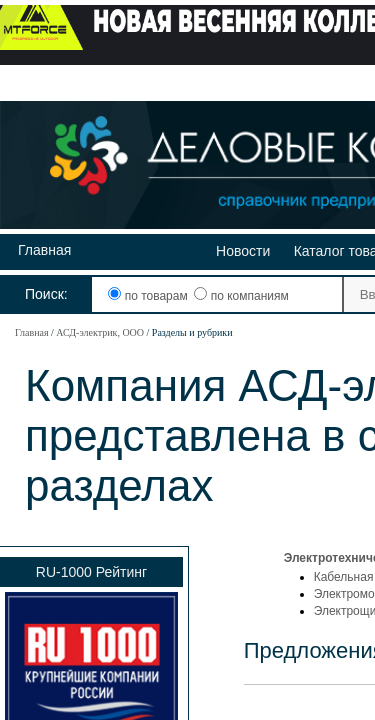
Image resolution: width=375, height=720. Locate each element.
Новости (243, 251)
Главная (44, 250)
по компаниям (241, 296)
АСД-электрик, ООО (100, 332)
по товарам (149, 296)
